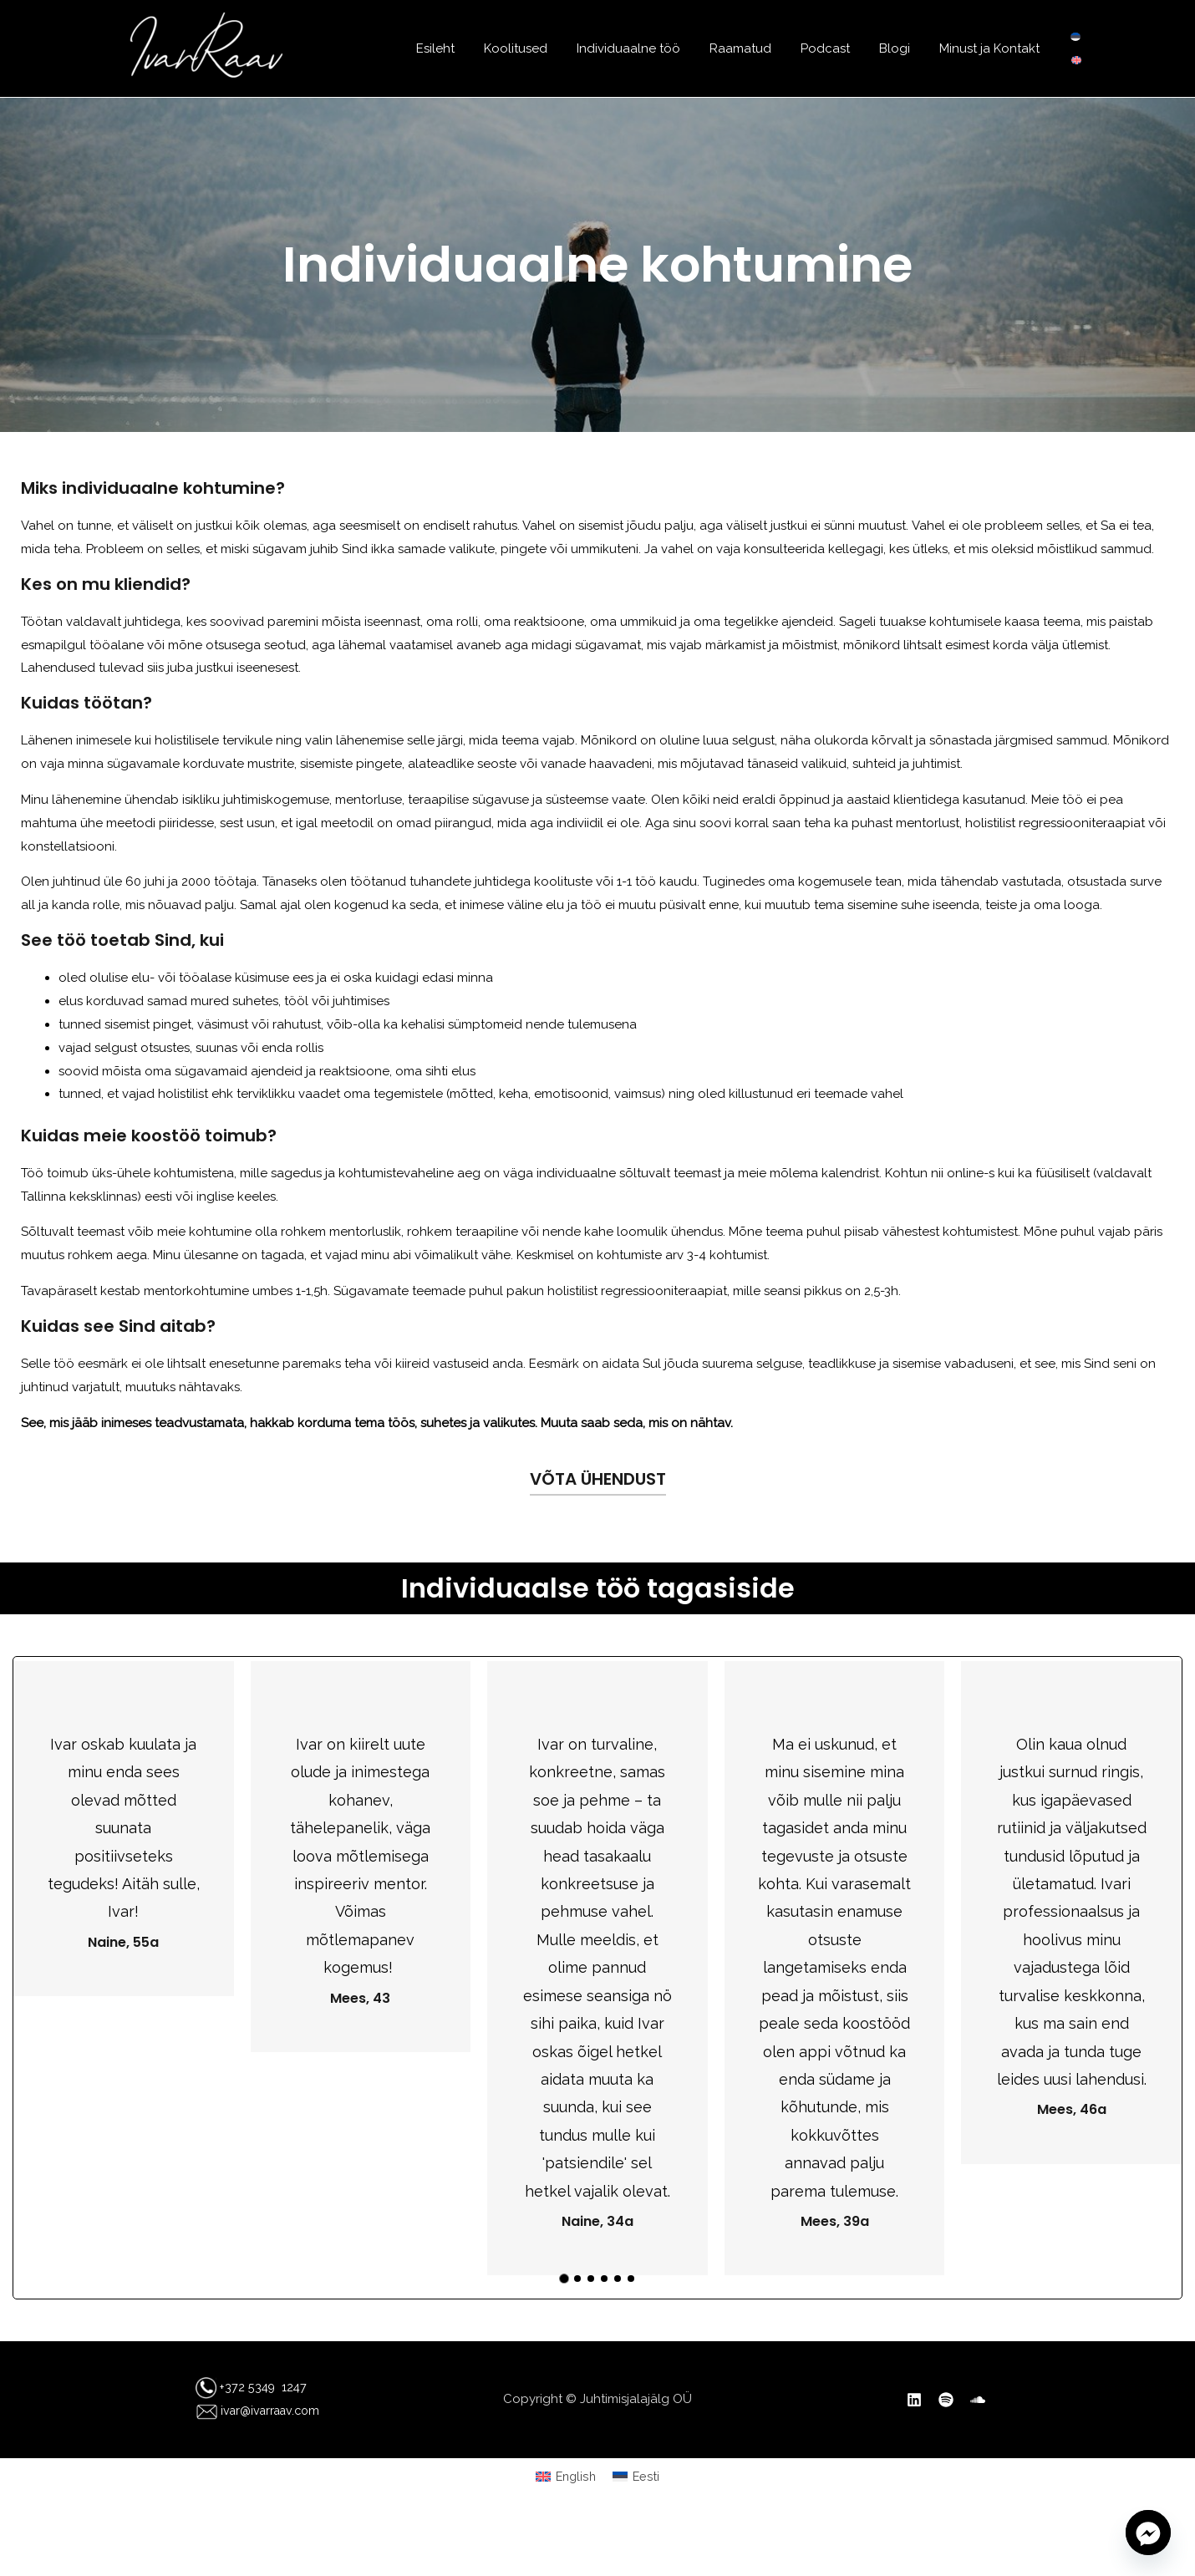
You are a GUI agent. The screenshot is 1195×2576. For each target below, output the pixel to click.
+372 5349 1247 (262, 2387)
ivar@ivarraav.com (249, 2410)
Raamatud (755, 48)
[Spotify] (945, 2399)
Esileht (462, 48)
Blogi (900, 48)
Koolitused (538, 48)
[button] (563, 2279)
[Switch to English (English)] (565, 2477)
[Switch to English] (1076, 60)
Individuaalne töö (647, 48)
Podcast (835, 48)
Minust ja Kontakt (991, 48)
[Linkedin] (914, 2399)
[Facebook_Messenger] (1148, 2532)
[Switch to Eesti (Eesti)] (637, 2477)
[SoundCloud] (977, 2399)
